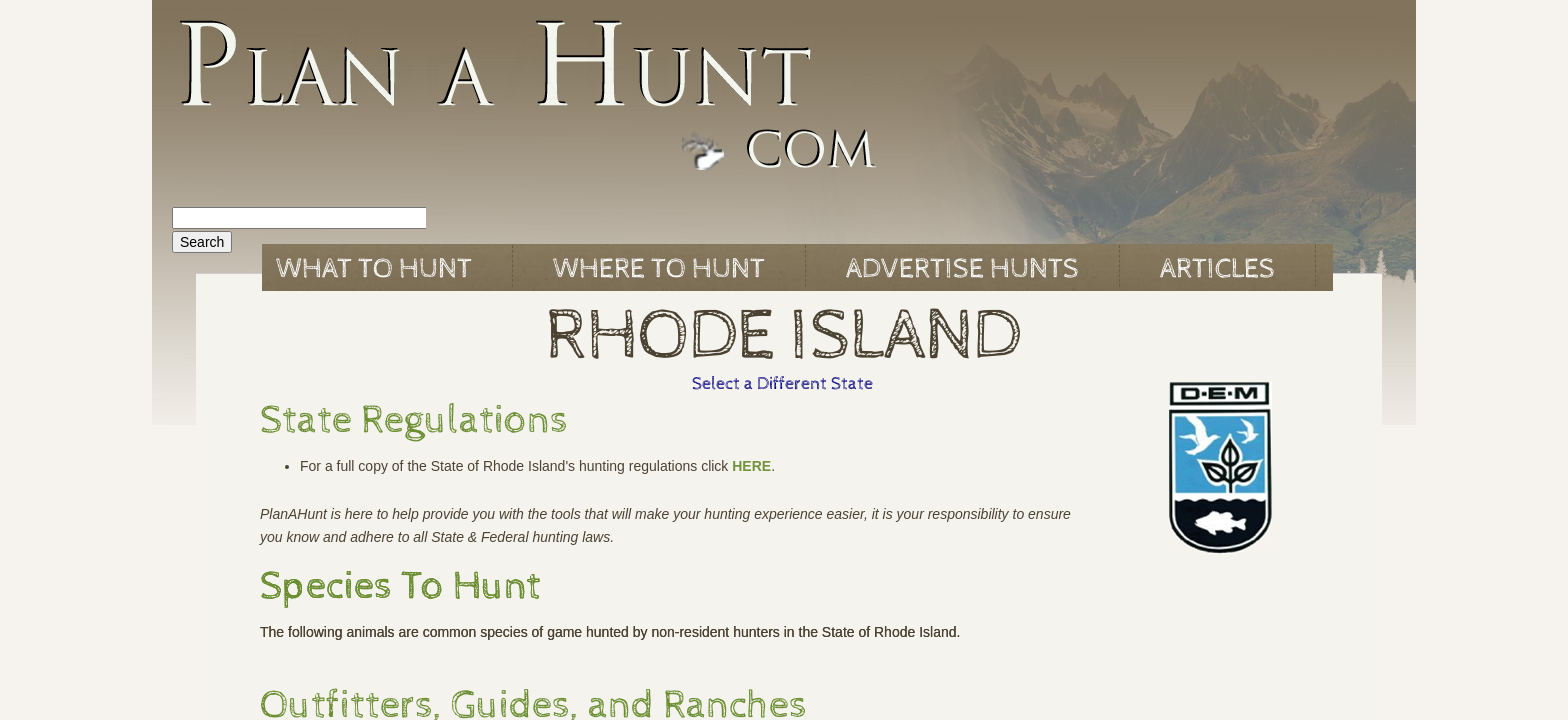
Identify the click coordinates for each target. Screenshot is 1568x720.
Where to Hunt (659, 269)
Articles (1217, 269)
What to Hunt (374, 269)
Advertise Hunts (962, 269)
